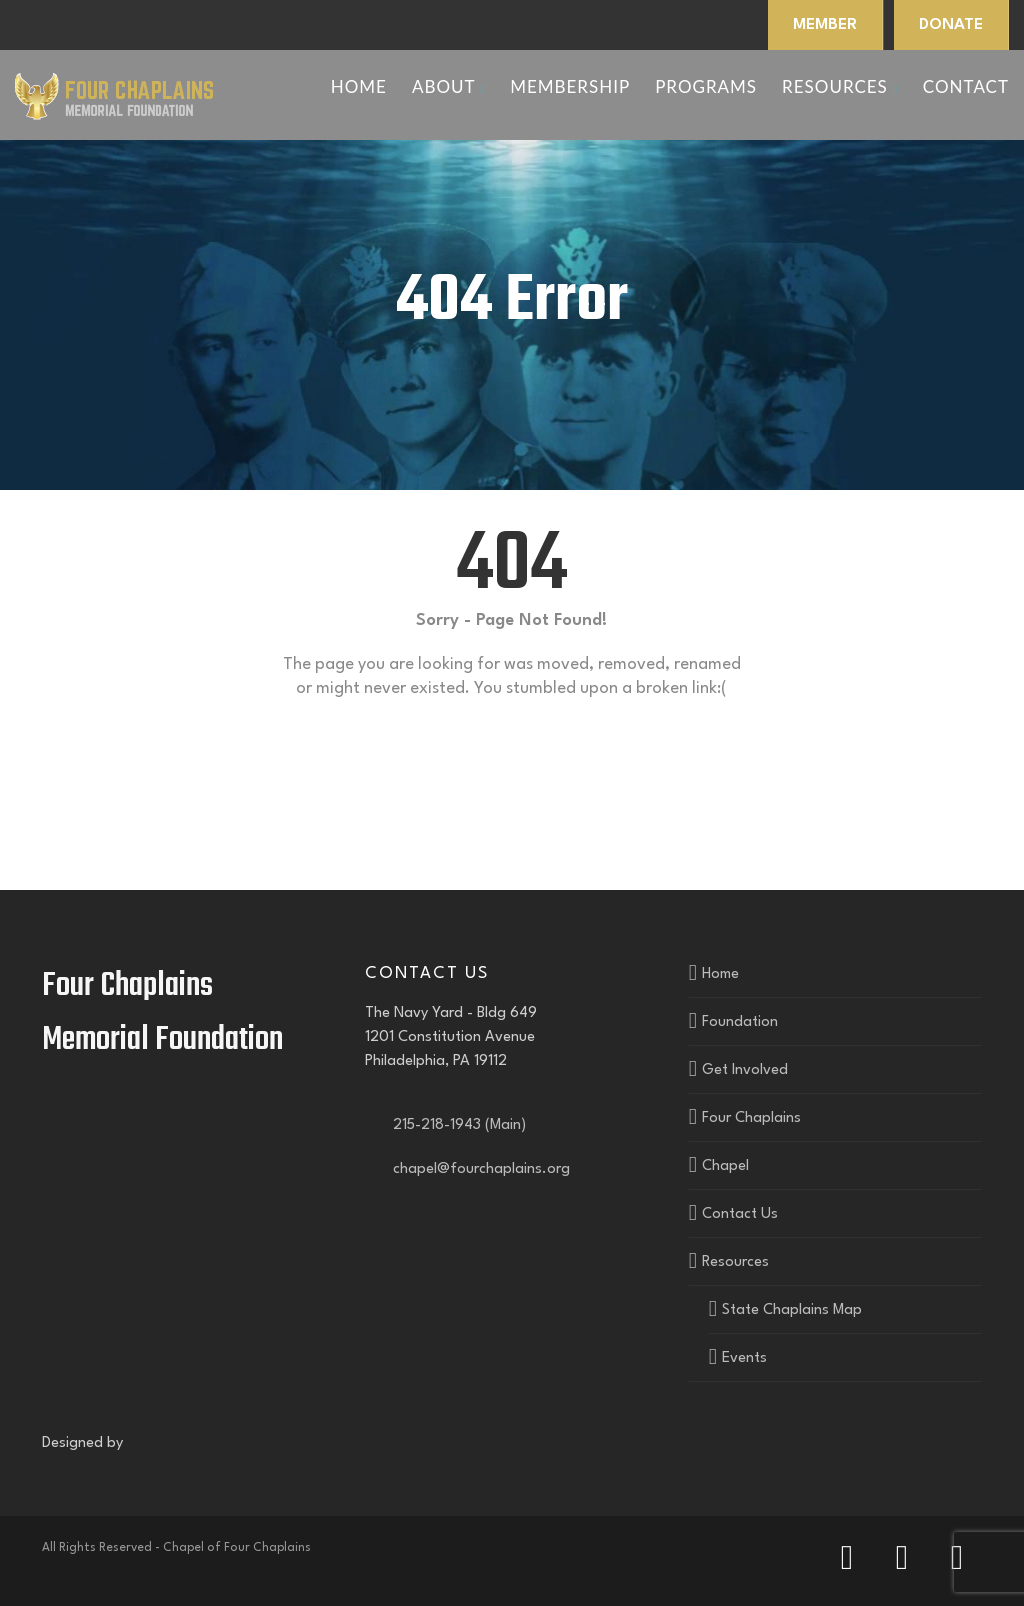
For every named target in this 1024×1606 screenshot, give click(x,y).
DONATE (951, 25)
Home (359, 86)
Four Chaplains (751, 1118)
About (448, 86)
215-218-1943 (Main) (455, 1125)
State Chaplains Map (792, 1310)
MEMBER (825, 25)
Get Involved (745, 1070)
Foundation (740, 1022)
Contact (966, 86)
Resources (840, 86)
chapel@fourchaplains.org (477, 1169)
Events (744, 1358)
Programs (706, 86)
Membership (570, 86)
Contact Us (740, 1214)
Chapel (725, 1166)
